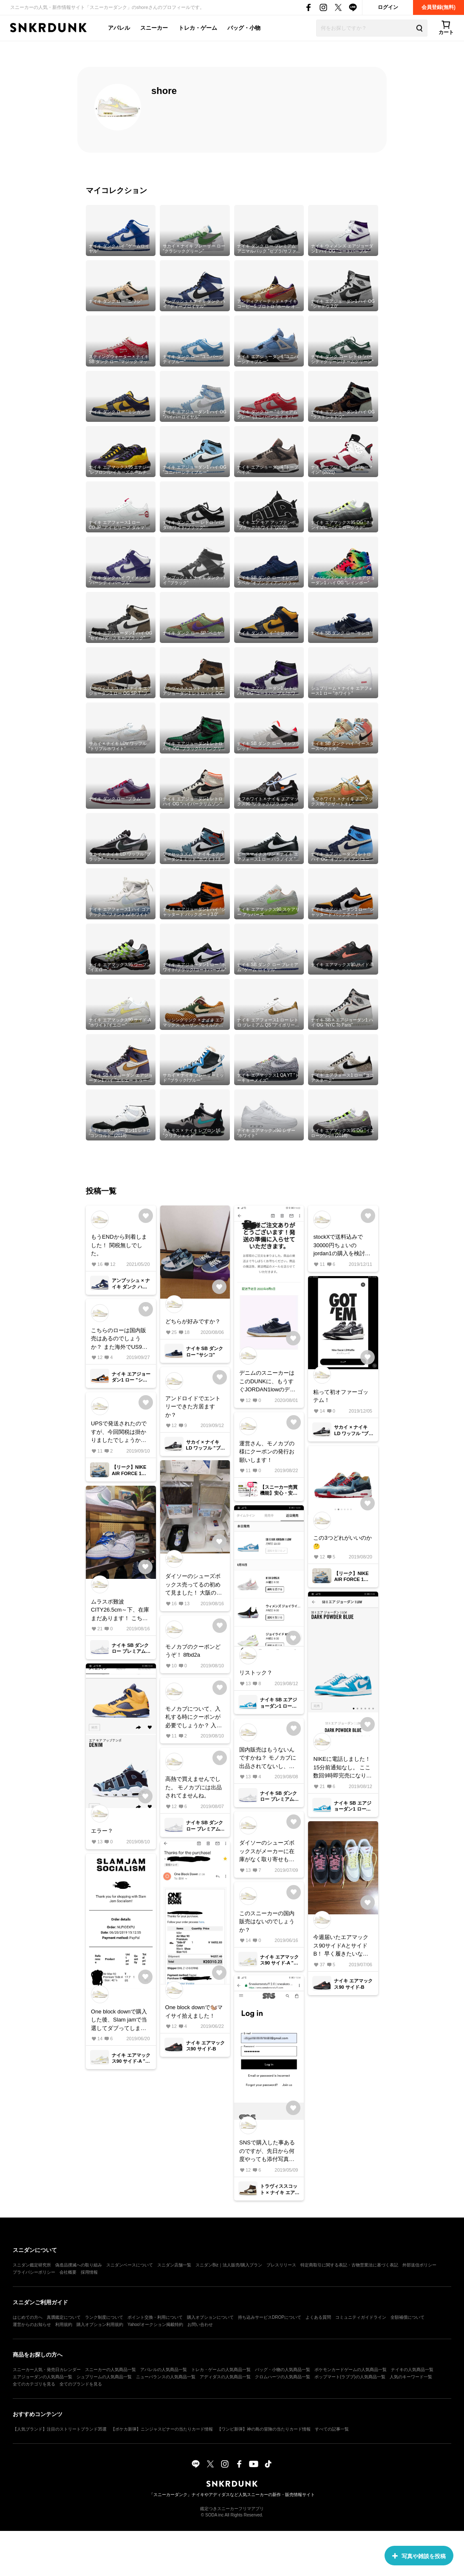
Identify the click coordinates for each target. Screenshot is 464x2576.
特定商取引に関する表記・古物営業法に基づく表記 (349, 2265)
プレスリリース (281, 2265)
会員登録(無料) (439, 7)
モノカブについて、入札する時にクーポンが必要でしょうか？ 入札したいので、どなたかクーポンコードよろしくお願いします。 (193, 1718)
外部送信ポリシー (419, 2265)
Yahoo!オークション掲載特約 (155, 2324)
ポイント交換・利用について (155, 2317)
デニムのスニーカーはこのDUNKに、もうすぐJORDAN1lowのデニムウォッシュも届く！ (267, 1382)
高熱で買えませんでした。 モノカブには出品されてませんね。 (193, 1787)
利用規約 (63, 2324)
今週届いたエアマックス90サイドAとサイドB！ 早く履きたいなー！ (340, 1946)
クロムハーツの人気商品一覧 (282, 2376)
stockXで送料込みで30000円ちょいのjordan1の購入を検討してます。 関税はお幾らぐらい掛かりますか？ (341, 1246)
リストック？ (255, 1672)
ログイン (388, 7)
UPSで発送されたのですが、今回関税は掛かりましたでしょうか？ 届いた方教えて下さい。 (120, 1432)
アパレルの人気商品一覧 (163, 2369)
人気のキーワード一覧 (411, 2376)
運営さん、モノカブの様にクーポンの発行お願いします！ (266, 1451)
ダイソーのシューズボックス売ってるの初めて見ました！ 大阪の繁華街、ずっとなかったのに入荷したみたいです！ (193, 1585)
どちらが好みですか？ (193, 1321)
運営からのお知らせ (32, 2324)
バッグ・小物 (243, 28)
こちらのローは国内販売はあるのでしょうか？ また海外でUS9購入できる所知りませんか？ (119, 1339)
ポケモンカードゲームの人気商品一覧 (350, 2369)
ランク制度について (104, 2317)
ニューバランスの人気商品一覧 (165, 2376)
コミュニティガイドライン (360, 2317)
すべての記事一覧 (332, 2429)
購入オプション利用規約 (99, 2324)
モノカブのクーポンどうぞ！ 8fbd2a (193, 1650)
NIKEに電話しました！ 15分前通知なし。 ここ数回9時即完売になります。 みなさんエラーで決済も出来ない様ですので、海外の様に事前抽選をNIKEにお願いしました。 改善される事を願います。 (342, 1768)
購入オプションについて (210, 2317)
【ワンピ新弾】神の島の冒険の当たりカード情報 (264, 2429)
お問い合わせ (200, 2324)
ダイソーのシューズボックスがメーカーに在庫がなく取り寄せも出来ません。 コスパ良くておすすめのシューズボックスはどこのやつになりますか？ (267, 1852)
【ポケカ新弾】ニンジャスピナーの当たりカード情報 (162, 2429)
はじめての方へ (27, 2317)
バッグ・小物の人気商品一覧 (282, 2369)
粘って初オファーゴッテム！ (340, 1396)
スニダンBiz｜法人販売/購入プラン (228, 2265)
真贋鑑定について (64, 2317)
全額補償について (407, 2317)
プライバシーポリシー (34, 2272)
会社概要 (67, 2272)
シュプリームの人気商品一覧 (104, 2376)
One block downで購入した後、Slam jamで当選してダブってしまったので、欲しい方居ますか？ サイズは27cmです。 (120, 2020)
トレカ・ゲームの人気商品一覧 (221, 2369)
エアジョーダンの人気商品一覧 (42, 2376)
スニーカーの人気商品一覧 (110, 2369)
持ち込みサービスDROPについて (269, 2317)
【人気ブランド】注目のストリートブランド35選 (60, 2429)
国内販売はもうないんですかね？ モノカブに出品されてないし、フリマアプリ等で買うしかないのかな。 (267, 1758)
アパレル (119, 28)
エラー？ (102, 1831)
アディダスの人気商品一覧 (225, 2376)
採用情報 (89, 2272)
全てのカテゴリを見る (34, 2384)
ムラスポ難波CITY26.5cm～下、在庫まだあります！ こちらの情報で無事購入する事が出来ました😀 (120, 1610)
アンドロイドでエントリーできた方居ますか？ (193, 1406)
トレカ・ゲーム (197, 28)
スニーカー (154, 28)
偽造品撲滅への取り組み (78, 2265)
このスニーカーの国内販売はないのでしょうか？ (266, 1921)
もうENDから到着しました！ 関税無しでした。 (119, 1245)
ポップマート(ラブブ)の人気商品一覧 (349, 2376)
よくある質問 (318, 2317)
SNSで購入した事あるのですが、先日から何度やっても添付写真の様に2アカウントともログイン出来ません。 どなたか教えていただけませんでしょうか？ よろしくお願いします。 (268, 2151)
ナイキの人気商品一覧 (412, 2369)
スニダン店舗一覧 (174, 2265)
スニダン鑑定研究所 (32, 2265)
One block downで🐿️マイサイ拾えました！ (194, 2011)
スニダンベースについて (129, 2265)
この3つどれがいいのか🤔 (342, 1542)
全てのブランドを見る (80, 2384)
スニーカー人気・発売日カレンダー (47, 2369)
